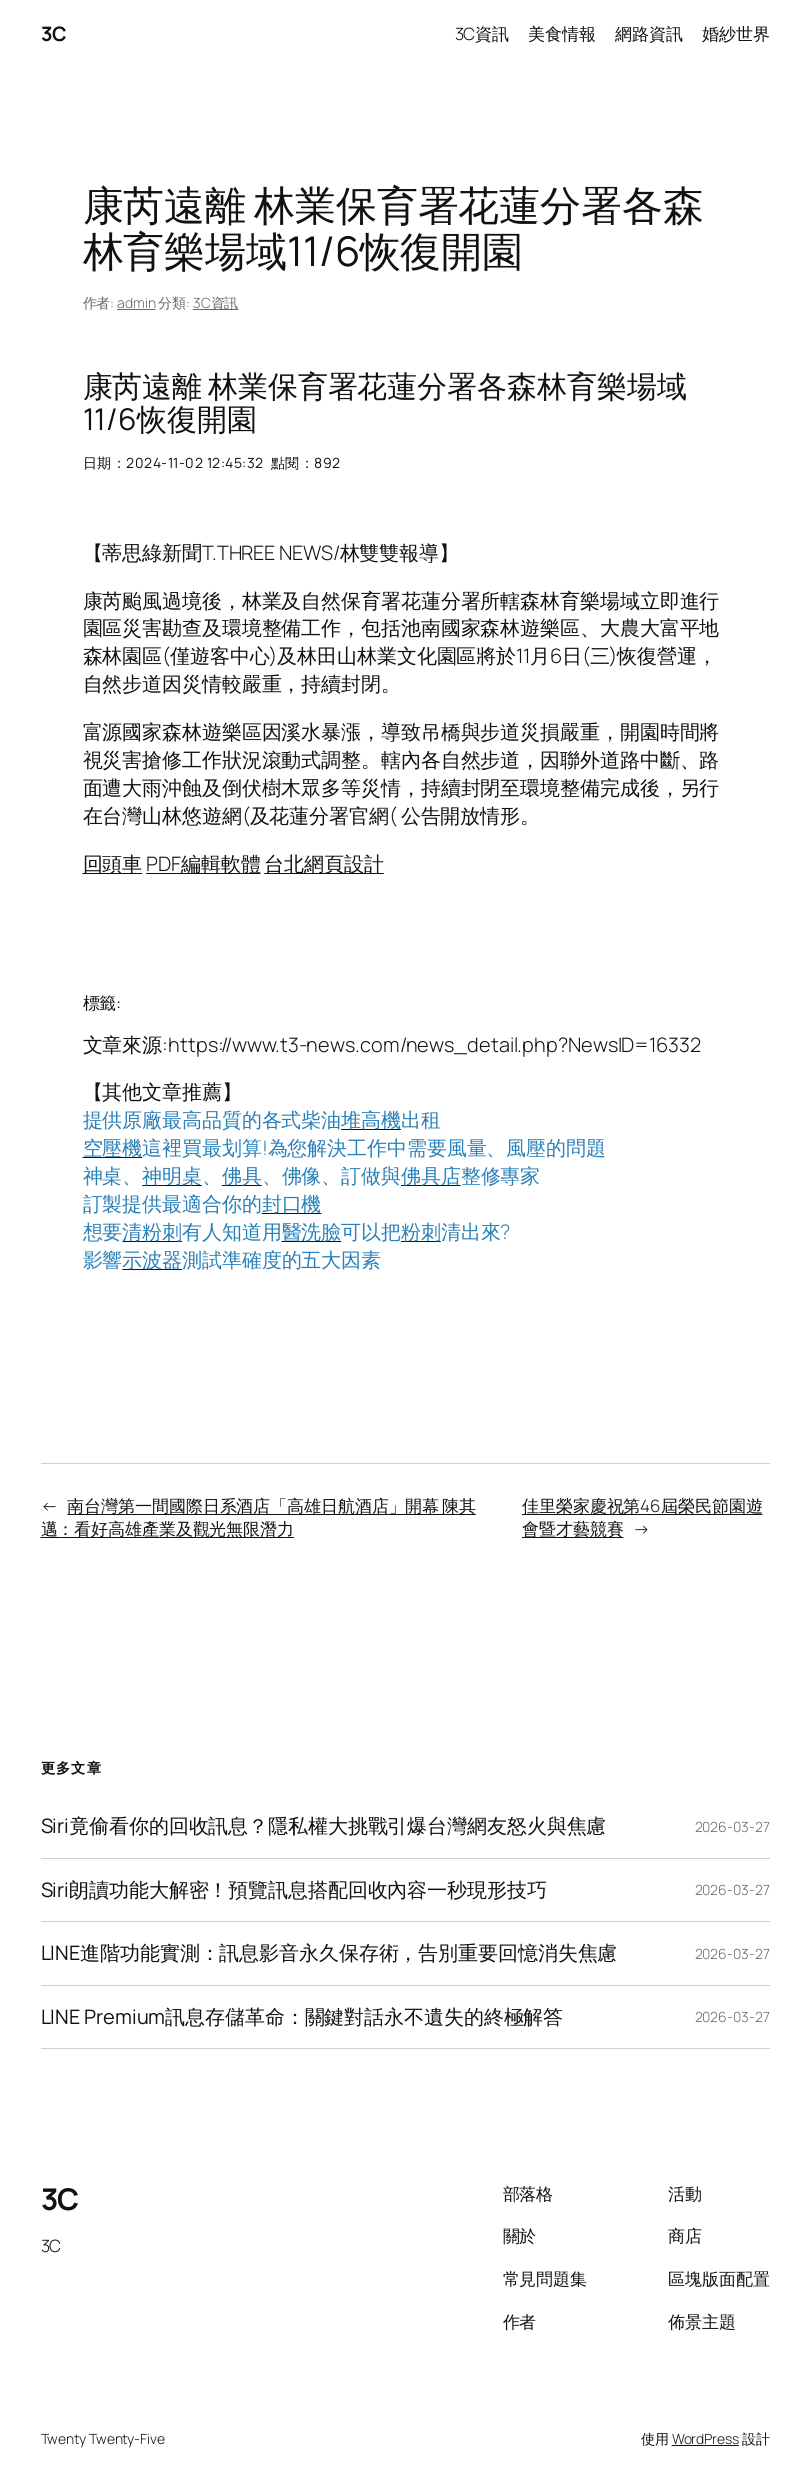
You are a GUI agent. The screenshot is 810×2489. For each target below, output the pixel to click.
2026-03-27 (732, 1826)
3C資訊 (216, 302)
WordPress (705, 2438)
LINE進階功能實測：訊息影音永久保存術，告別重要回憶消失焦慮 (329, 1953)
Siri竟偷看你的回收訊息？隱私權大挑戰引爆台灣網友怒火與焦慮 (324, 1826)
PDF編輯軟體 (203, 863)
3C (54, 33)
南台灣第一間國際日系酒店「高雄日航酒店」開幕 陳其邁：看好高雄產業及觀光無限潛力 (258, 1517)
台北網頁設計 (323, 863)
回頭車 (113, 863)
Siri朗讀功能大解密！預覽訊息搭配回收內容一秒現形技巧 (294, 1890)
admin (136, 302)
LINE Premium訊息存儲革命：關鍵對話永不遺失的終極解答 (302, 2017)
